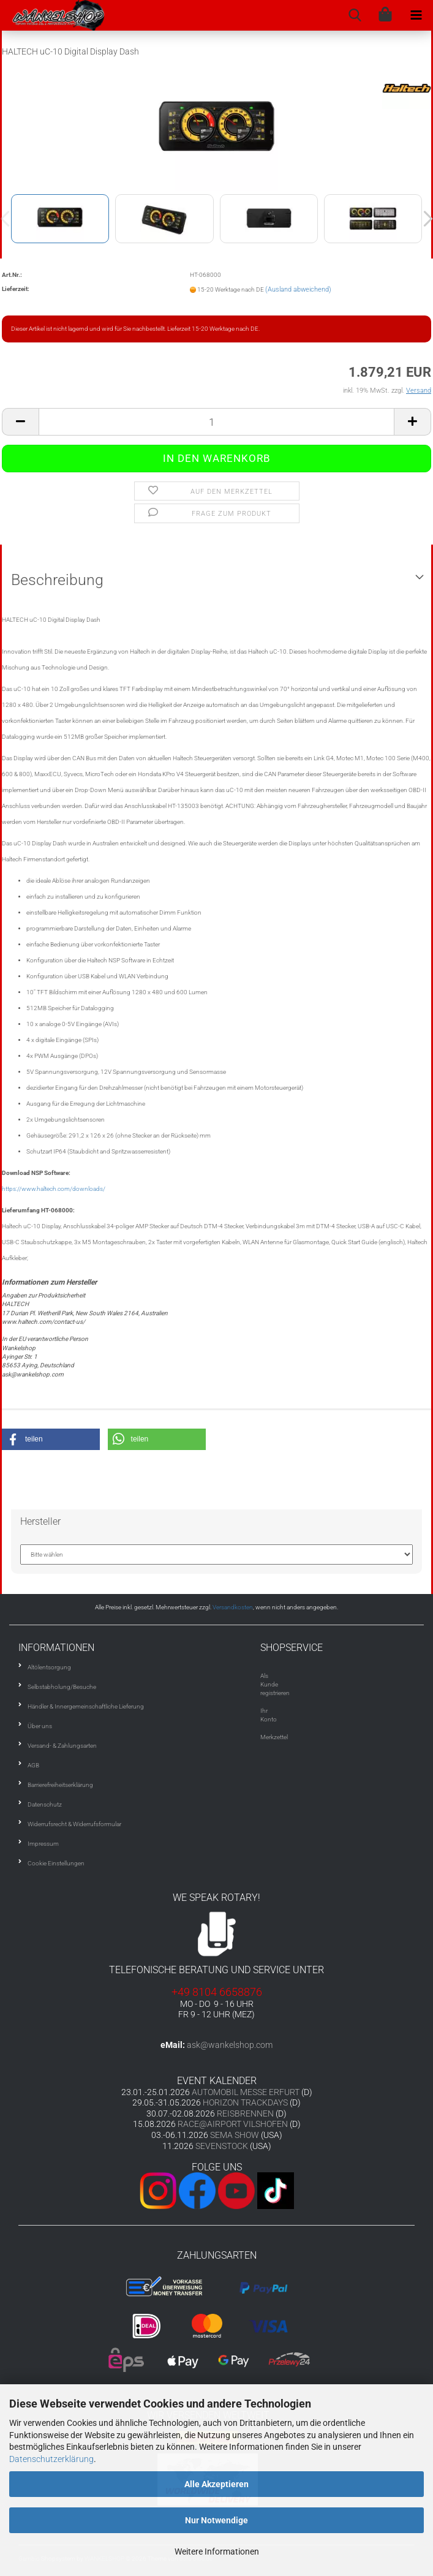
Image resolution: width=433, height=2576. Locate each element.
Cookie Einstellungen (56, 1863)
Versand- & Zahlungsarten (62, 1745)
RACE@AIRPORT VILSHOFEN (234, 2124)
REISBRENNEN (245, 2113)
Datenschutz (45, 1804)
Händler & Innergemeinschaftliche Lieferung (86, 1706)
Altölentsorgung (49, 1667)
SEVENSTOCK (221, 2146)
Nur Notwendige (216, 2520)
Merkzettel (274, 1737)
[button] (51, 1439)
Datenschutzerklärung (51, 2459)
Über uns (40, 1726)
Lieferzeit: (15, 288)
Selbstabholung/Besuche (62, 1686)
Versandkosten (233, 1607)
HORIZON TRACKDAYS (245, 2102)
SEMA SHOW (234, 2135)
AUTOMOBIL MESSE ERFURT (245, 2092)
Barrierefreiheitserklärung (60, 1784)
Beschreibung (57, 580)
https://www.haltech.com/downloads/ (53, 1188)
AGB (33, 1765)
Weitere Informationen (217, 2551)
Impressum (43, 1843)
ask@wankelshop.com (230, 2045)
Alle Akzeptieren (216, 2484)
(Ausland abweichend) (298, 289)
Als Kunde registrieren (275, 1684)
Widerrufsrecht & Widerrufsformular (74, 1824)
